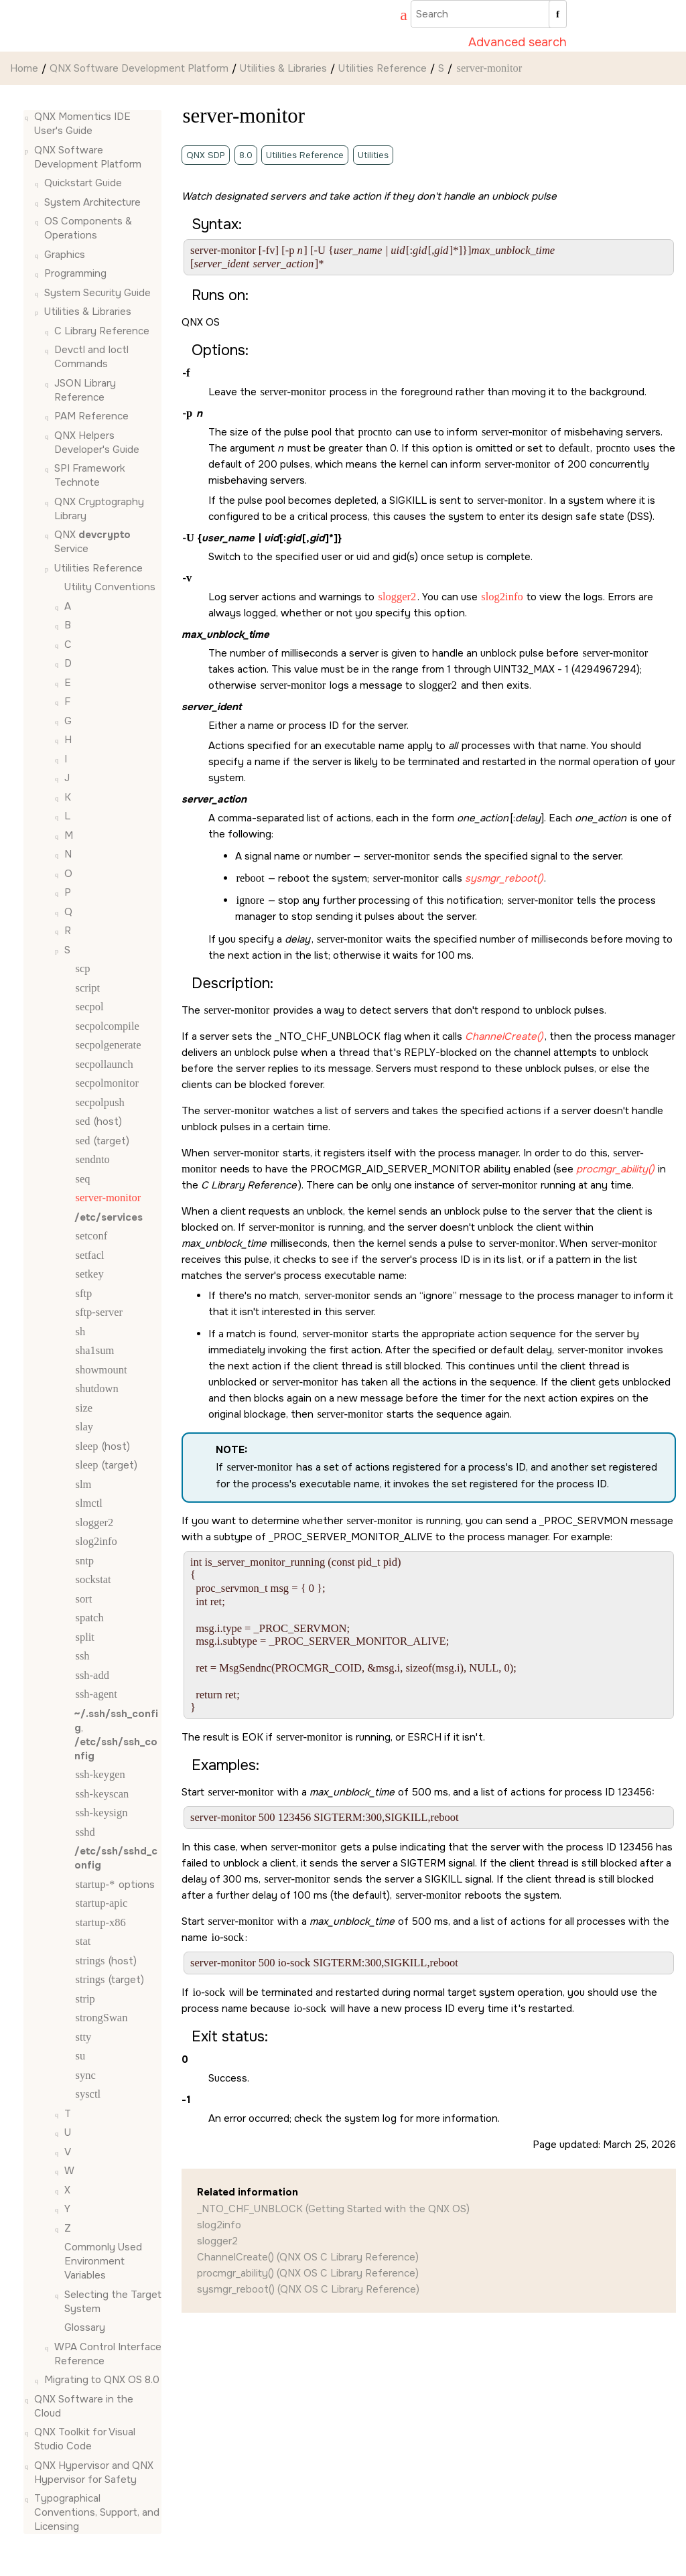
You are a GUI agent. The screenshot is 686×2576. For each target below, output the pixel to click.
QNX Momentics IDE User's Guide (82, 123)
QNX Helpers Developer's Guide (96, 442)
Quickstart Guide (83, 183)
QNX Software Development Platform (139, 68)
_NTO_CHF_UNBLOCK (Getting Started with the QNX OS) (333, 2209)
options (114, 1884)
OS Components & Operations (88, 228)
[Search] (558, 14)
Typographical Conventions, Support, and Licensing (96, 2512)
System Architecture (92, 202)
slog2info (219, 2225)
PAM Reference (91, 416)
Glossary (84, 2327)
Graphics (64, 254)
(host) (98, 1121)
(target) (101, 1141)
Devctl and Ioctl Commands (91, 356)
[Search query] (489, 14)
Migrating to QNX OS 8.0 (101, 2379)
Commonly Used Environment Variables (103, 2261)
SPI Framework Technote (89, 475)
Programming (75, 273)
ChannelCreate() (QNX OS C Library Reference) (308, 2257)
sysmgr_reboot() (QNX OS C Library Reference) (308, 2289)
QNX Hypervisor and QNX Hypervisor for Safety (93, 2472)
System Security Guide (97, 292)
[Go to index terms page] (397, 16)
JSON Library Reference (85, 390)
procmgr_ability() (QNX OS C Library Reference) (308, 2273)
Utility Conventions (109, 587)
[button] (28, 117)
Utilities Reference (382, 68)
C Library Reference (101, 331)
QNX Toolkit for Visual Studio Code (84, 2439)
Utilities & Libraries (283, 68)
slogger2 (217, 2241)
